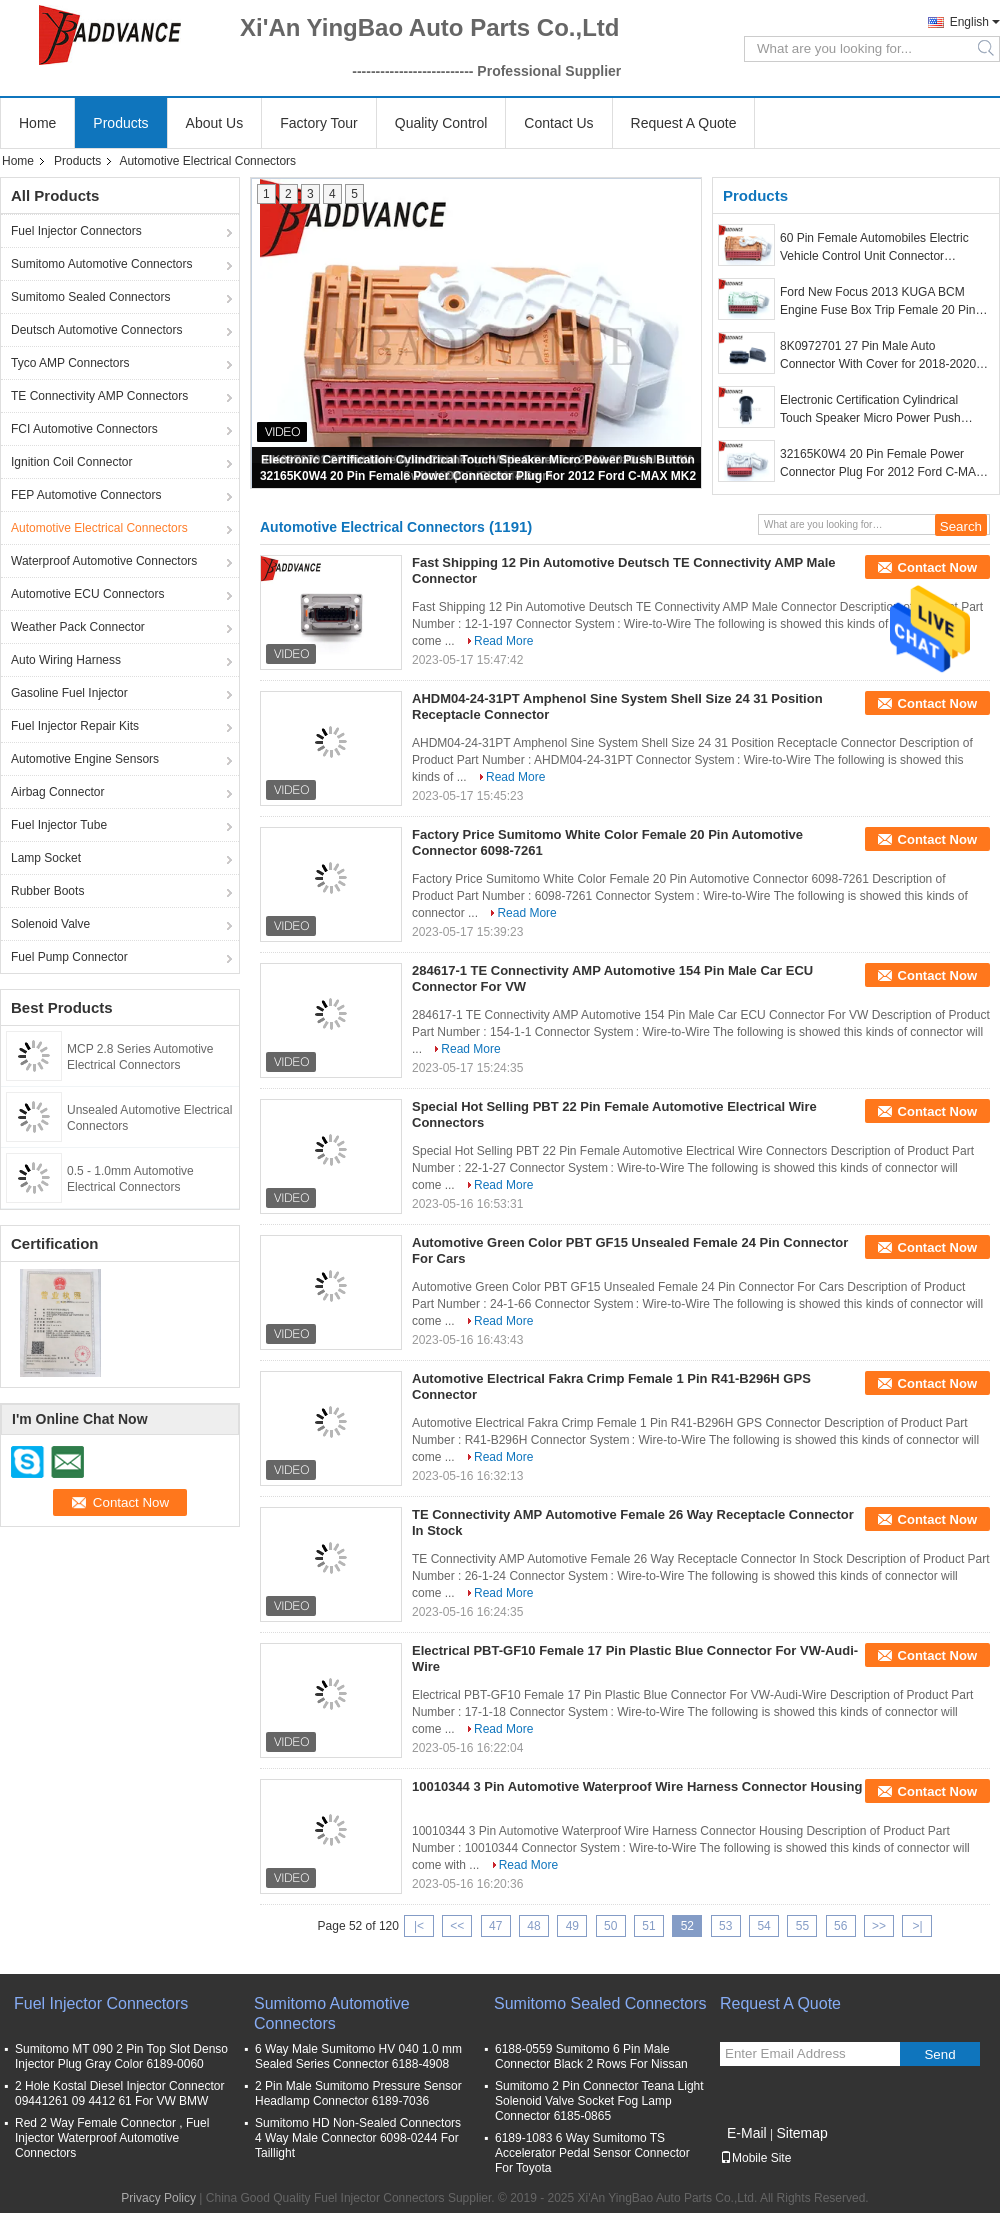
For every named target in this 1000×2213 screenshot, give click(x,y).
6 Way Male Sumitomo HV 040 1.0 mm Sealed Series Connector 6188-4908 (358, 2056)
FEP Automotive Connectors (86, 495)
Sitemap (801, 2133)
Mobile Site (755, 2158)
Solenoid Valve (50, 924)
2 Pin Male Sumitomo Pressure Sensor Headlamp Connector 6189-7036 (358, 2093)
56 (840, 1926)
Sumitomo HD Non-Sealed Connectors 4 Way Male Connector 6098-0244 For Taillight (358, 2138)
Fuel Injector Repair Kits (75, 726)
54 (763, 1926)
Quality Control (441, 123)
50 (610, 1926)
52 (687, 1926)
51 (648, 1926)
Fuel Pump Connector (69, 957)
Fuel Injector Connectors (76, 231)
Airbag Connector (57, 792)
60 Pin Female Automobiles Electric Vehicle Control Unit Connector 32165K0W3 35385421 (874, 248)
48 (533, 1926)
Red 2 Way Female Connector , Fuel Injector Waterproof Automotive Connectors (112, 2138)
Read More (503, 641)
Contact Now (937, 567)
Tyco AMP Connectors (70, 363)
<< (457, 1926)
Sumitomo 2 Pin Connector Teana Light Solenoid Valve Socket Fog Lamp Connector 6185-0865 (599, 2101)
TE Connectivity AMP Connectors (99, 396)
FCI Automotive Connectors (84, 429)
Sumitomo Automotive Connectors (101, 264)
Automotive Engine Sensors (85, 759)
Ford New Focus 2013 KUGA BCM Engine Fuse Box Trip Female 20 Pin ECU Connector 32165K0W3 (877, 302)
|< (419, 1926)
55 (802, 1926)
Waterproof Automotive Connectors (104, 561)
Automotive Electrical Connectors (99, 528)
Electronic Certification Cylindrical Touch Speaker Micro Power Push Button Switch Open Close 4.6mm (870, 410)
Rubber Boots (47, 891)
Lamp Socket (46, 858)
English (969, 22)
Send (939, 2054)
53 (725, 1926)
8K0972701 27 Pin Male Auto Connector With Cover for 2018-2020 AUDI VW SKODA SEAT (878, 356)
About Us (215, 123)
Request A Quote (684, 123)
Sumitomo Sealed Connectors (90, 297)
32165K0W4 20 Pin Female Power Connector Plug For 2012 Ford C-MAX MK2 (478, 476)
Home (37, 123)
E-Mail (747, 2133)
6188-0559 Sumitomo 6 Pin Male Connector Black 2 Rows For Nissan (591, 2056)
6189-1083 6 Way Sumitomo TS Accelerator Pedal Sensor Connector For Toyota (592, 2153)
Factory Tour (319, 123)
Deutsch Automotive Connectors (96, 330)
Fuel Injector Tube (59, 825)
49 (572, 1926)
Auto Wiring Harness (66, 660)
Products (120, 123)
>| (917, 1926)
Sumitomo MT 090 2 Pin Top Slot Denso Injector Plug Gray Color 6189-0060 (121, 2056)
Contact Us (558, 123)
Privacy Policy (158, 2198)
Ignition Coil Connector (71, 462)
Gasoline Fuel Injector (69, 693)
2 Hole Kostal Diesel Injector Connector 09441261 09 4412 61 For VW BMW (119, 2093)
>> (879, 1926)
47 (495, 1926)
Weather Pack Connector (78, 627)
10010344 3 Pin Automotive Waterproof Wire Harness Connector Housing (637, 1786)
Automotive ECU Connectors (87, 594)
